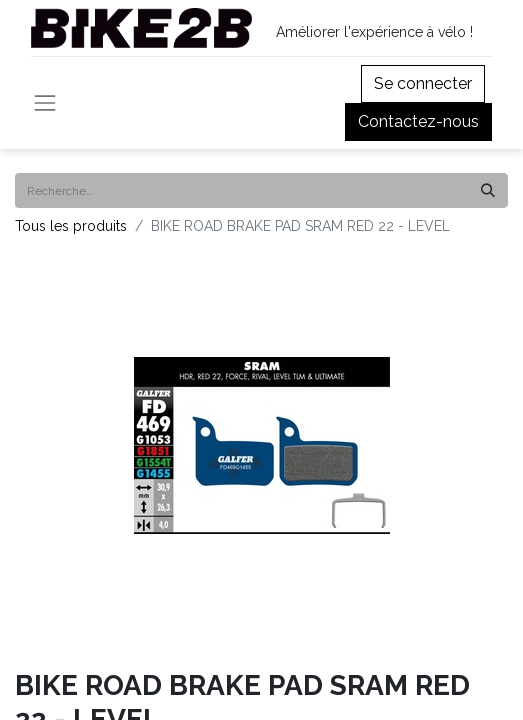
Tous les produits (71, 226)
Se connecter (423, 83)
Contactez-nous (418, 121)
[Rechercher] (488, 190)
